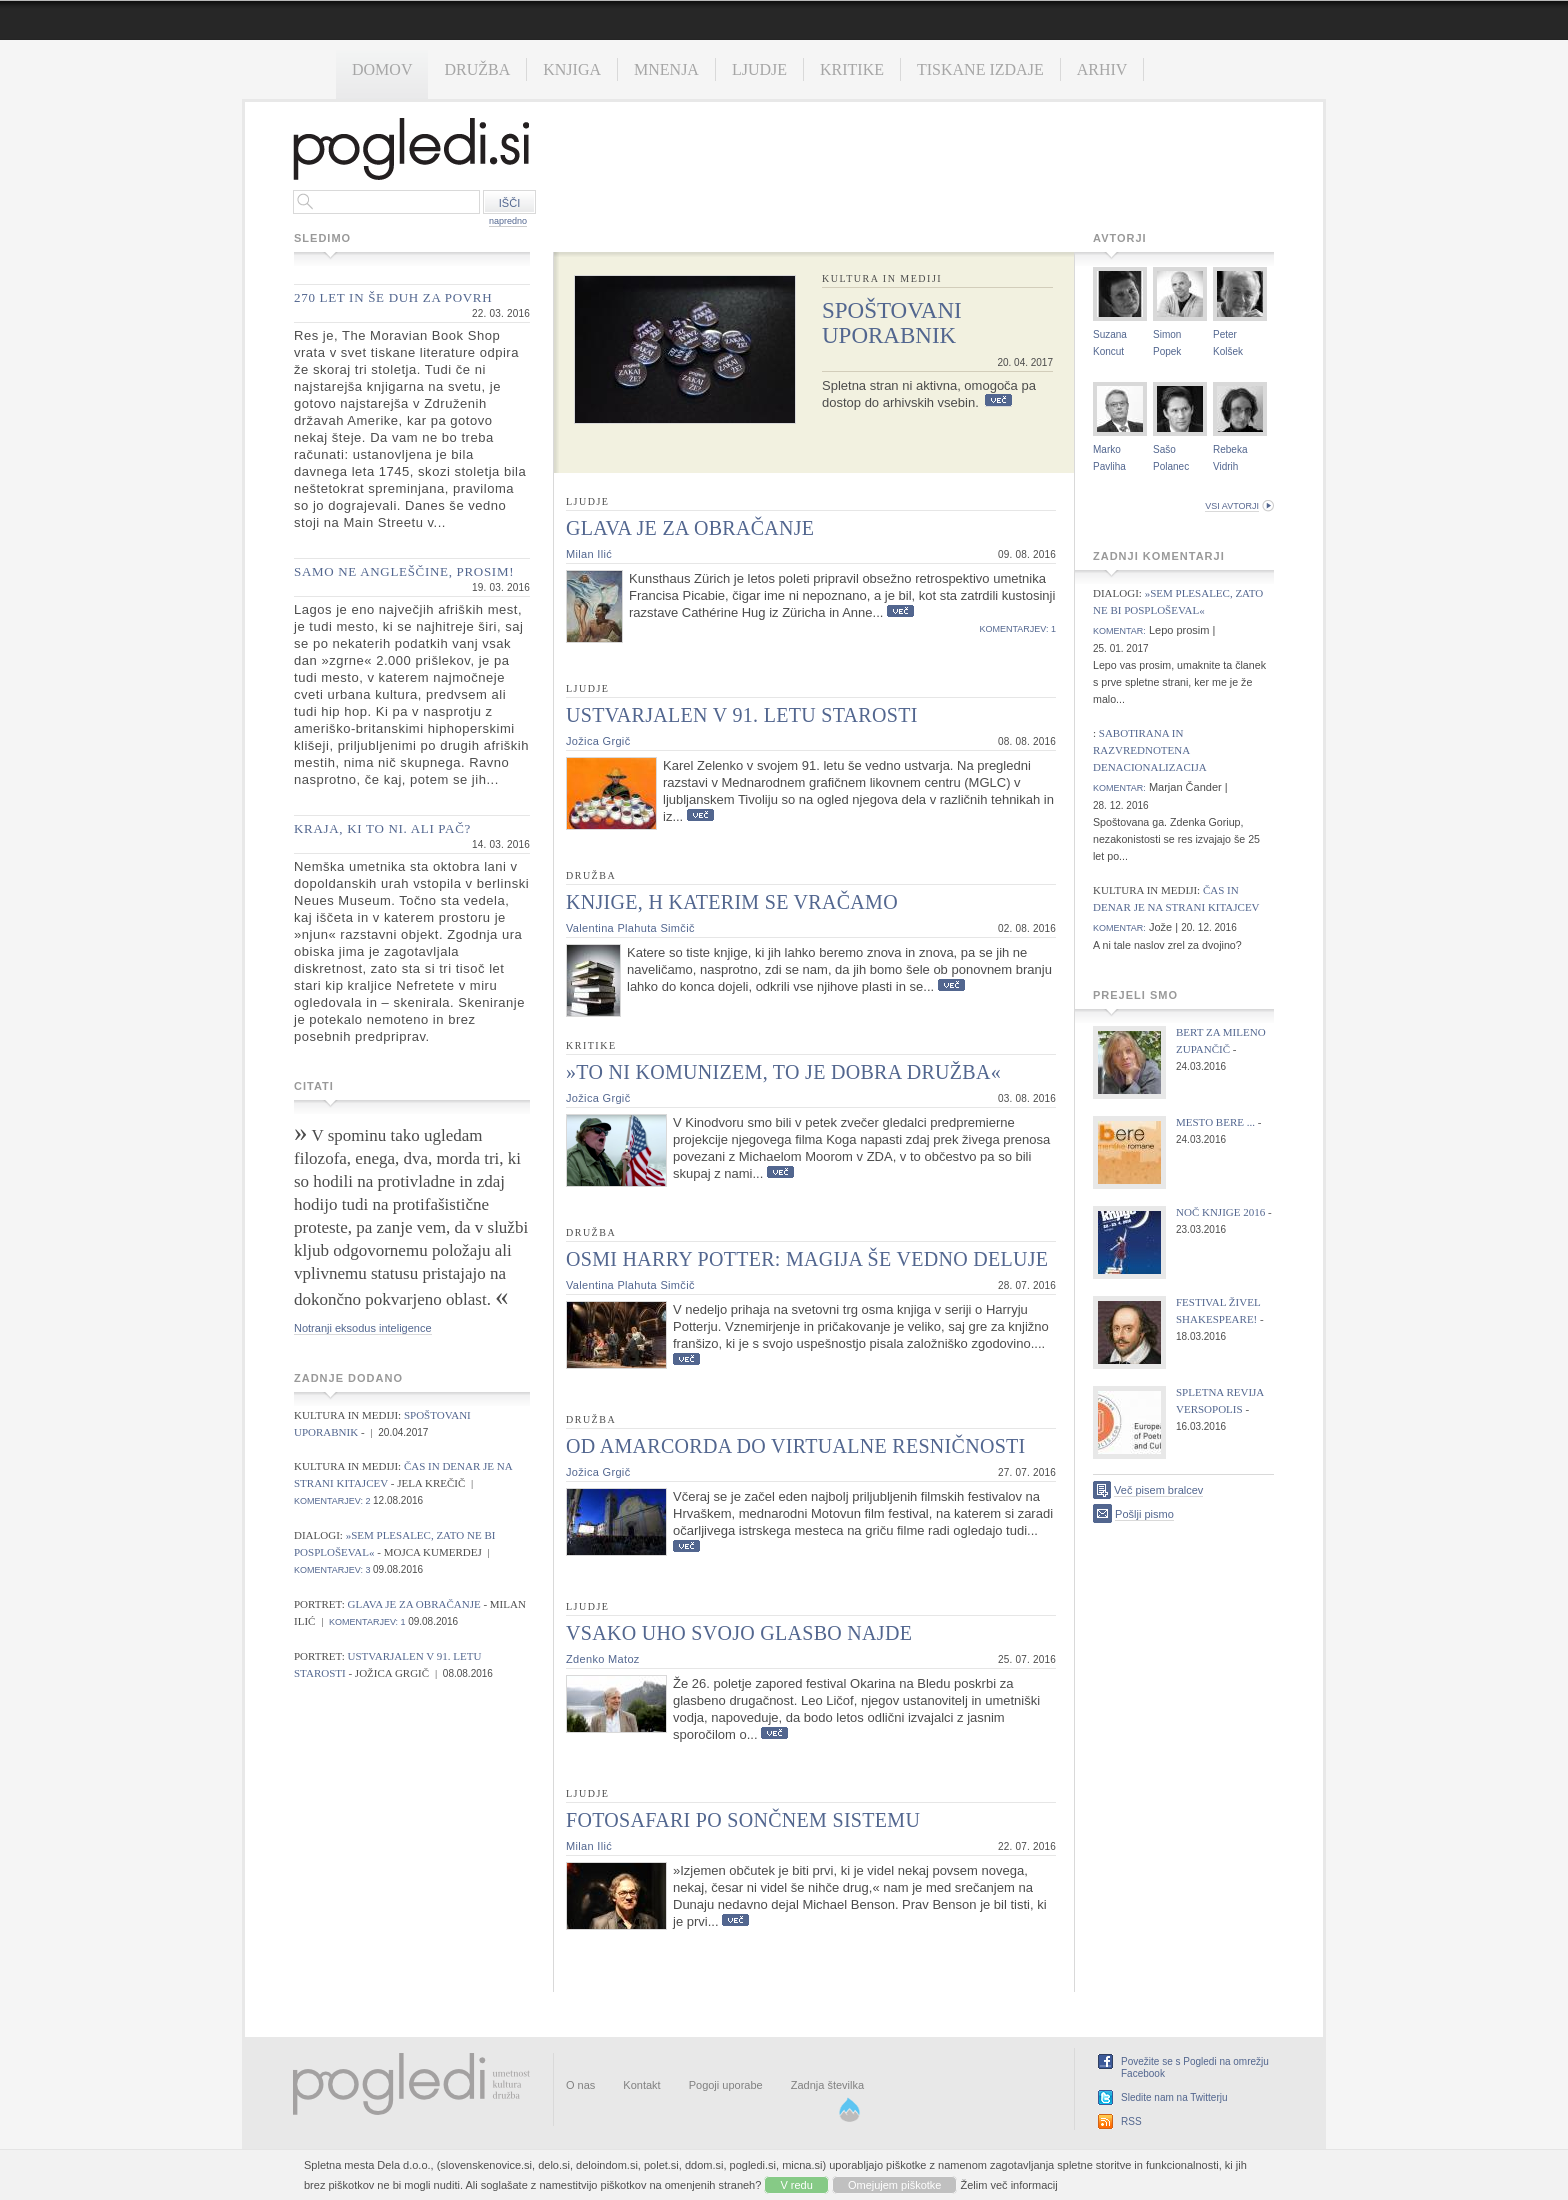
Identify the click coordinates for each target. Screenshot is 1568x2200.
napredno (508, 221)
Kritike (852, 69)
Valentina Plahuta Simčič (630, 928)
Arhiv (1102, 69)
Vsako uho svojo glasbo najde (739, 1633)
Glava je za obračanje (416, 1604)
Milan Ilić (589, 554)
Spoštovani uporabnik (892, 323)
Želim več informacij (1009, 2185)
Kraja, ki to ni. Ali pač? (382, 828)
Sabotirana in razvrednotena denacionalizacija (1150, 750)
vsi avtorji (1232, 506)
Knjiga (572, 69)
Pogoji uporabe (726, 2085)
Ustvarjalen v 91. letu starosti (742, 715)
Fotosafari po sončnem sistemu (743, 1820)
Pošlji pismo (1144, 1514)
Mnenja (666, 69)
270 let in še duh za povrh (393, 297)
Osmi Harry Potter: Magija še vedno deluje (807, 1259)
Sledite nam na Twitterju (1174, 2097)
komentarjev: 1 (367, 1622)
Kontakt (641, 2085)
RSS (1131, 2121)
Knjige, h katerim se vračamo (732, 902)
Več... (998, 400)
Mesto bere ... (1215, 1122)
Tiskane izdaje (980, 69)
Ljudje (759, 69)
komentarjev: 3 (332, 1570)
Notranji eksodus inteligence (363, 1328)
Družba (477, 69)
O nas (580, 2085)
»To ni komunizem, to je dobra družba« (783, 1072)
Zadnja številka (827, 2085)
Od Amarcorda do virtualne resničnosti (796, 1446)
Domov (382, 69)
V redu (796, 2185)
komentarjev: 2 (332, 1501)
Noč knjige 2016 (1220, 1212)
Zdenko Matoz (603, 1659)
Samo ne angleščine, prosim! (404, 571)
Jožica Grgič (598, 741)
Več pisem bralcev (1158, 1490)
